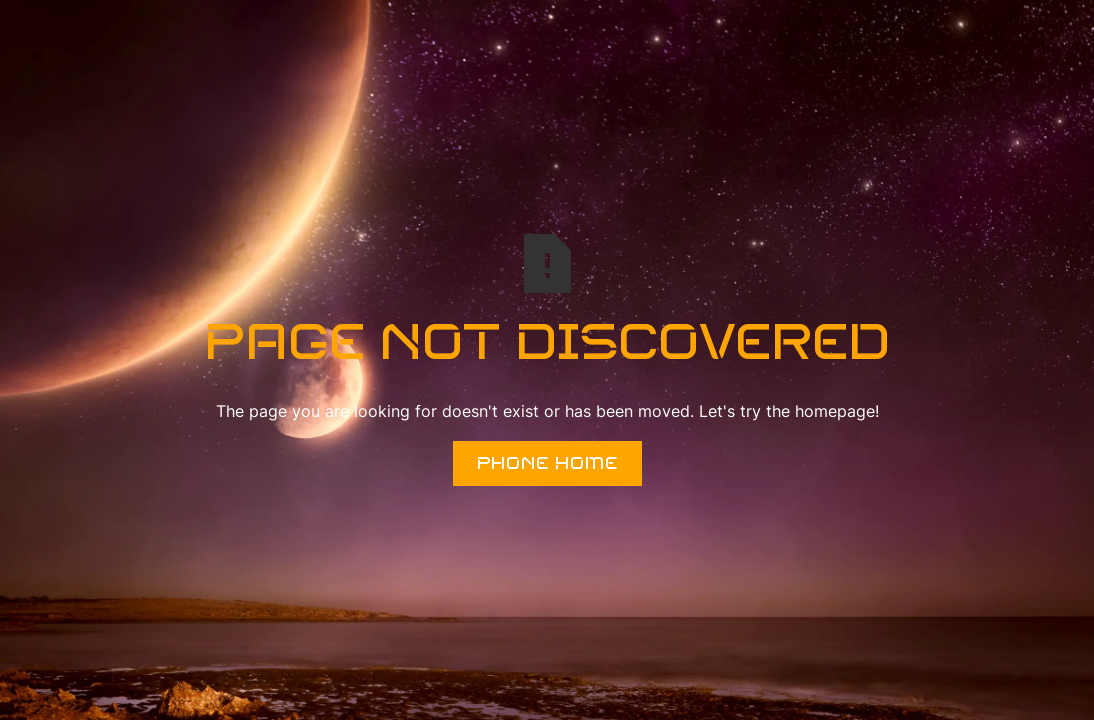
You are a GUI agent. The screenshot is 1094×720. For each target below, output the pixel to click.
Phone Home (547, 463)
